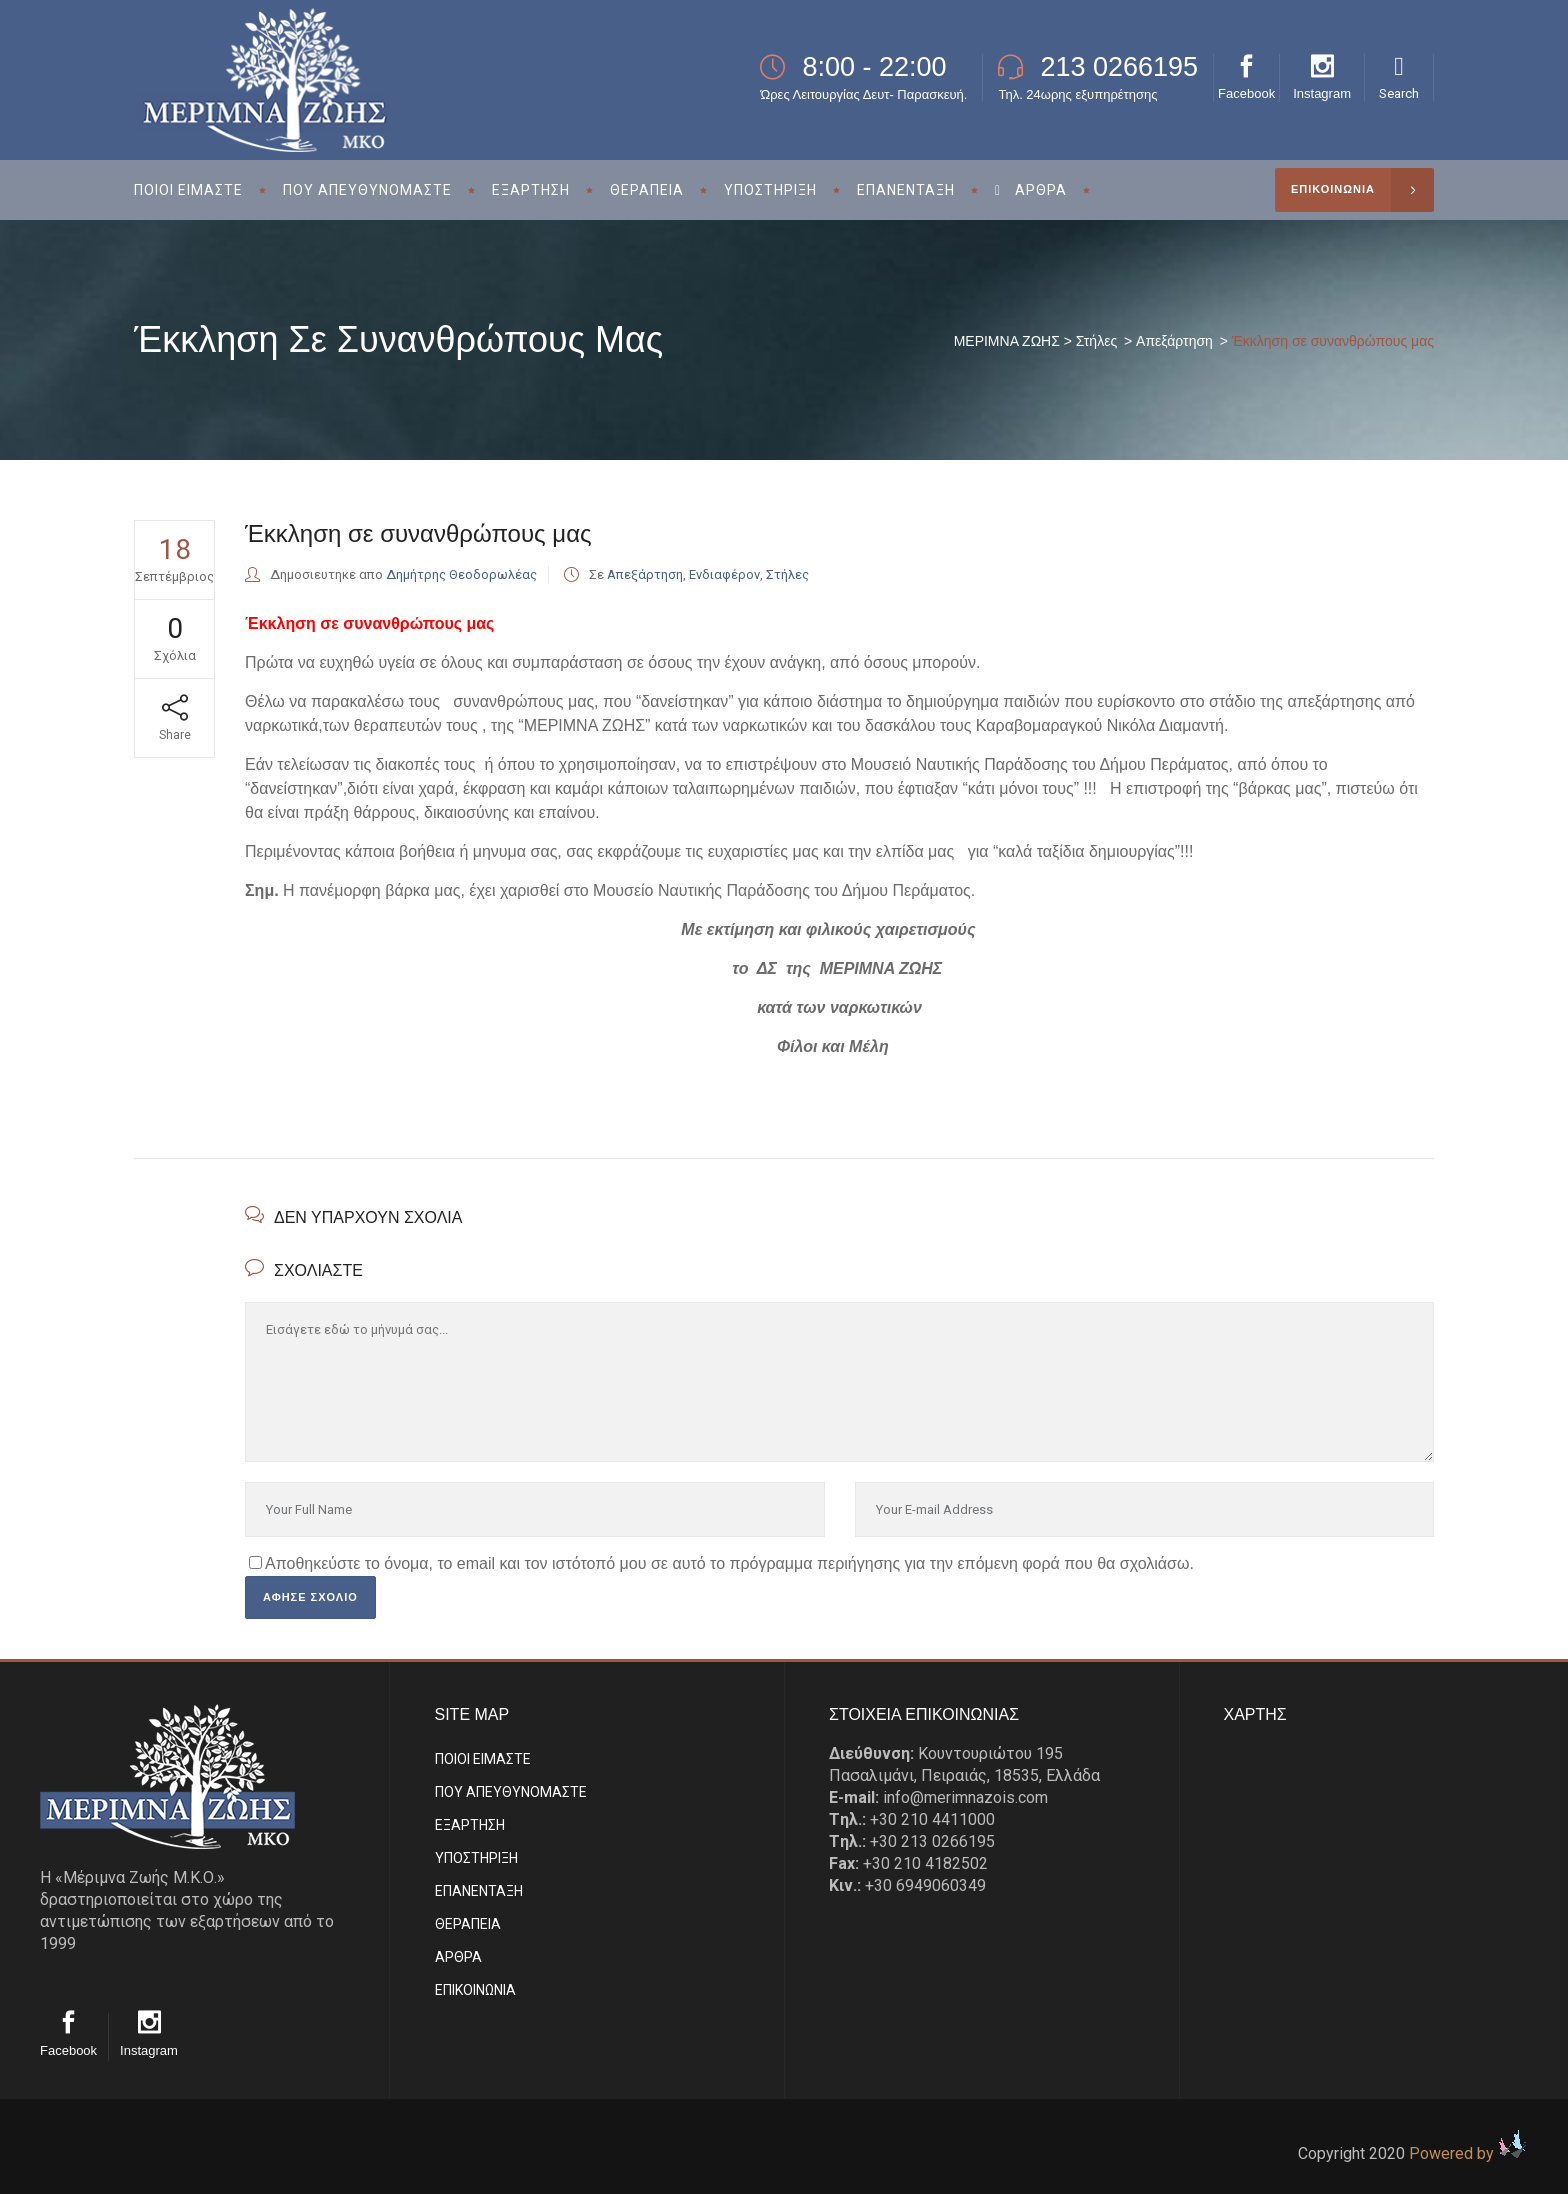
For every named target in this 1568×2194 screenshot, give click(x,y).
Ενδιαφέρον (724, 574)
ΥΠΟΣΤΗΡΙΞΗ (476, 1858)
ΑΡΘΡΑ (458, 1957)
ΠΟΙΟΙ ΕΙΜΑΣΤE (483, 1759)
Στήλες (1096, 341)
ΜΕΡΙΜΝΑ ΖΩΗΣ (1007, 341)
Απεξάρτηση (1174, 341)
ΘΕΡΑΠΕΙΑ (468, 1924)
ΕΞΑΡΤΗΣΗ (470, 1825)
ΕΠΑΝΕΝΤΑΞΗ (479, 1891)
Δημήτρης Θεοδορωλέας (461, 574)
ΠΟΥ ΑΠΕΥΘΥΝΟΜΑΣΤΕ (511, 1792)
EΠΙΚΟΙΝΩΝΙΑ (475, 1990)
